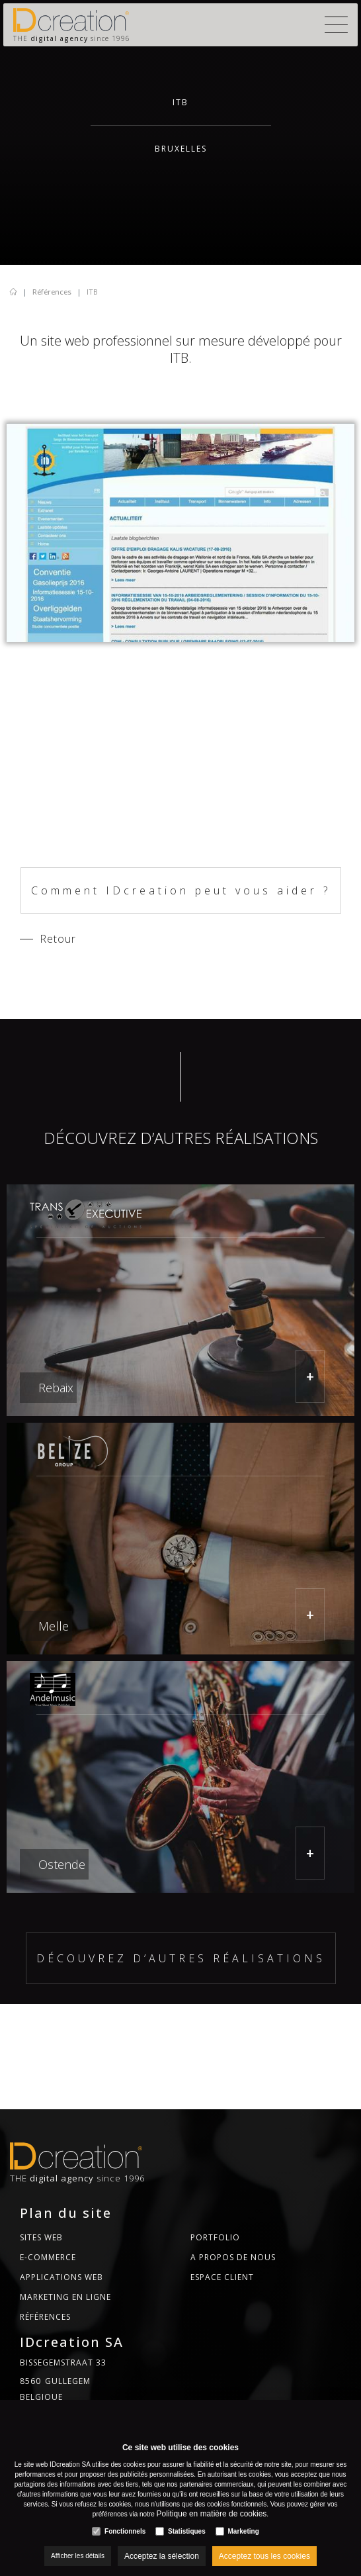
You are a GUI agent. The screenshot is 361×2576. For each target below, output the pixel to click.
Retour (58, 938)
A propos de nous (233, 2257)
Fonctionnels (124, 2531)
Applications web (61, 2277)
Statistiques (187, 2531)
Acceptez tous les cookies (264, 2556)
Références (51, 292)
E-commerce (48, 2257)
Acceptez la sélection (161, 2556)
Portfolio (215, 2237)
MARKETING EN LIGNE (65, 2297)
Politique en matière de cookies (212, 2513)
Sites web (41, 2237)
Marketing (243, 2531)
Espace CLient (222, 2277)
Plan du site (66, 2213)
